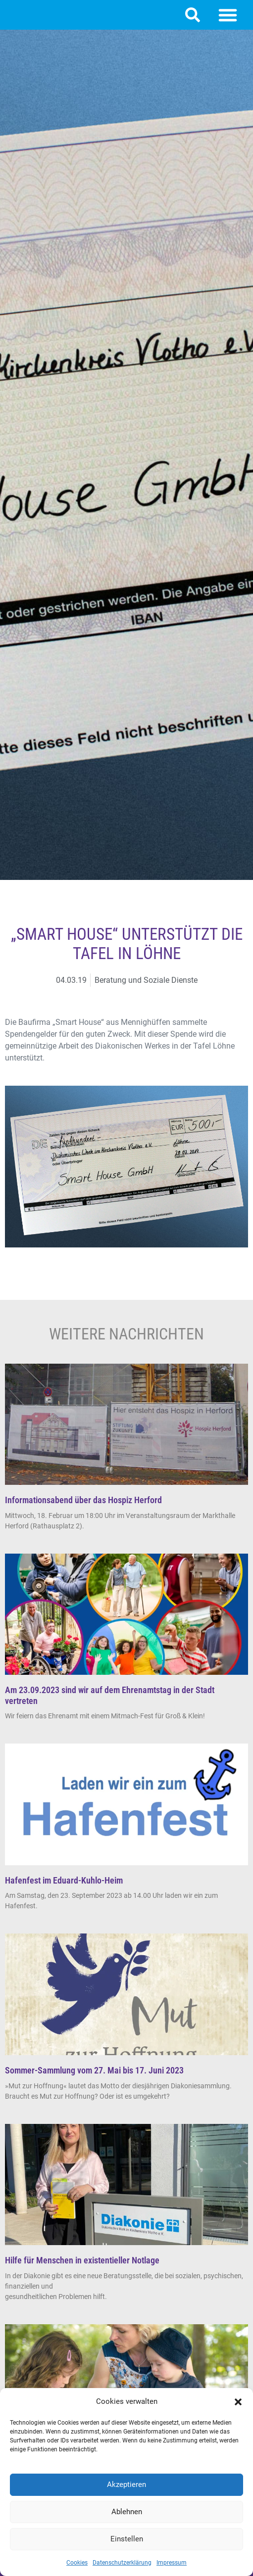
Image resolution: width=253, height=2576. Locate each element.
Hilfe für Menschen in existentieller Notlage (82, 2260)
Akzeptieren (126, 2484)
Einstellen (126, 2538)
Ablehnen (126, 2511)
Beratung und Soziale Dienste (146, 980)
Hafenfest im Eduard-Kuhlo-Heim (64, 1880)
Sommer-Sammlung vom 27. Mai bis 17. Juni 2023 (94, 2070)
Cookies (77, 2562)
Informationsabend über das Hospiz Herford (83, 1500)
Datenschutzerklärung (122, 2562)
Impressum (171, 2562)
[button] (238, 2402)
